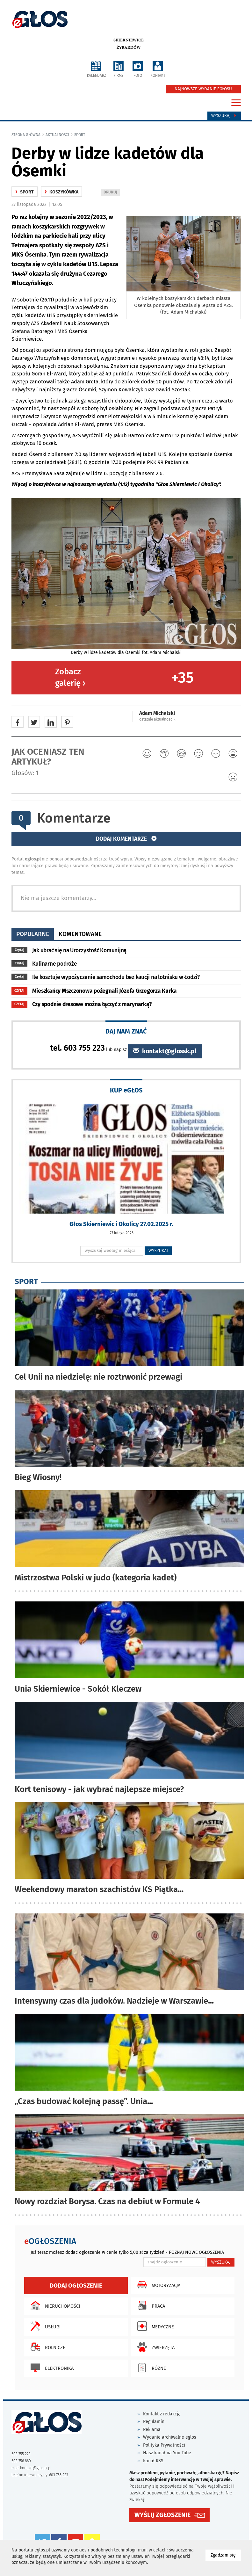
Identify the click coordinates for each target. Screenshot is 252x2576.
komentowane (80, 934)
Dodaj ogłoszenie (76, 2285)
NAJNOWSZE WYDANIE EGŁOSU (203, 88)
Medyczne (154, 2326)
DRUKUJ (111, 192)
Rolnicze (46, 2347)
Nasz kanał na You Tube (167, 2453)
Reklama (152, 2429)
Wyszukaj (224, 115)
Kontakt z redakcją (162, 2414)
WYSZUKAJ (158, 1250)
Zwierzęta (154, 2347)
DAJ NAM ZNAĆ (126, 1031)
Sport (79, 135)
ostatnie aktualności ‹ (157, 719)
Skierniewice (128, 40)
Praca (149, 2305)
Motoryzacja (157, 2285)
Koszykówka (61, 192)
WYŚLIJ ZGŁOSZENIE (162, 2514)
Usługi (44, 2326)
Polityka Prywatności (164, 2445)
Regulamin (153, 2421)
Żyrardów (128, 47)
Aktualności (57, 135)
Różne (150, 2368)
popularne (32, 934)
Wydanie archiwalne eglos (169, 2437)
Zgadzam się (226, 2555)
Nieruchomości (53, 2305)
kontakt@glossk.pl (165, 1051)
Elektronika (50, 2368)
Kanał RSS (153, 2461)
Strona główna (25, 135)
